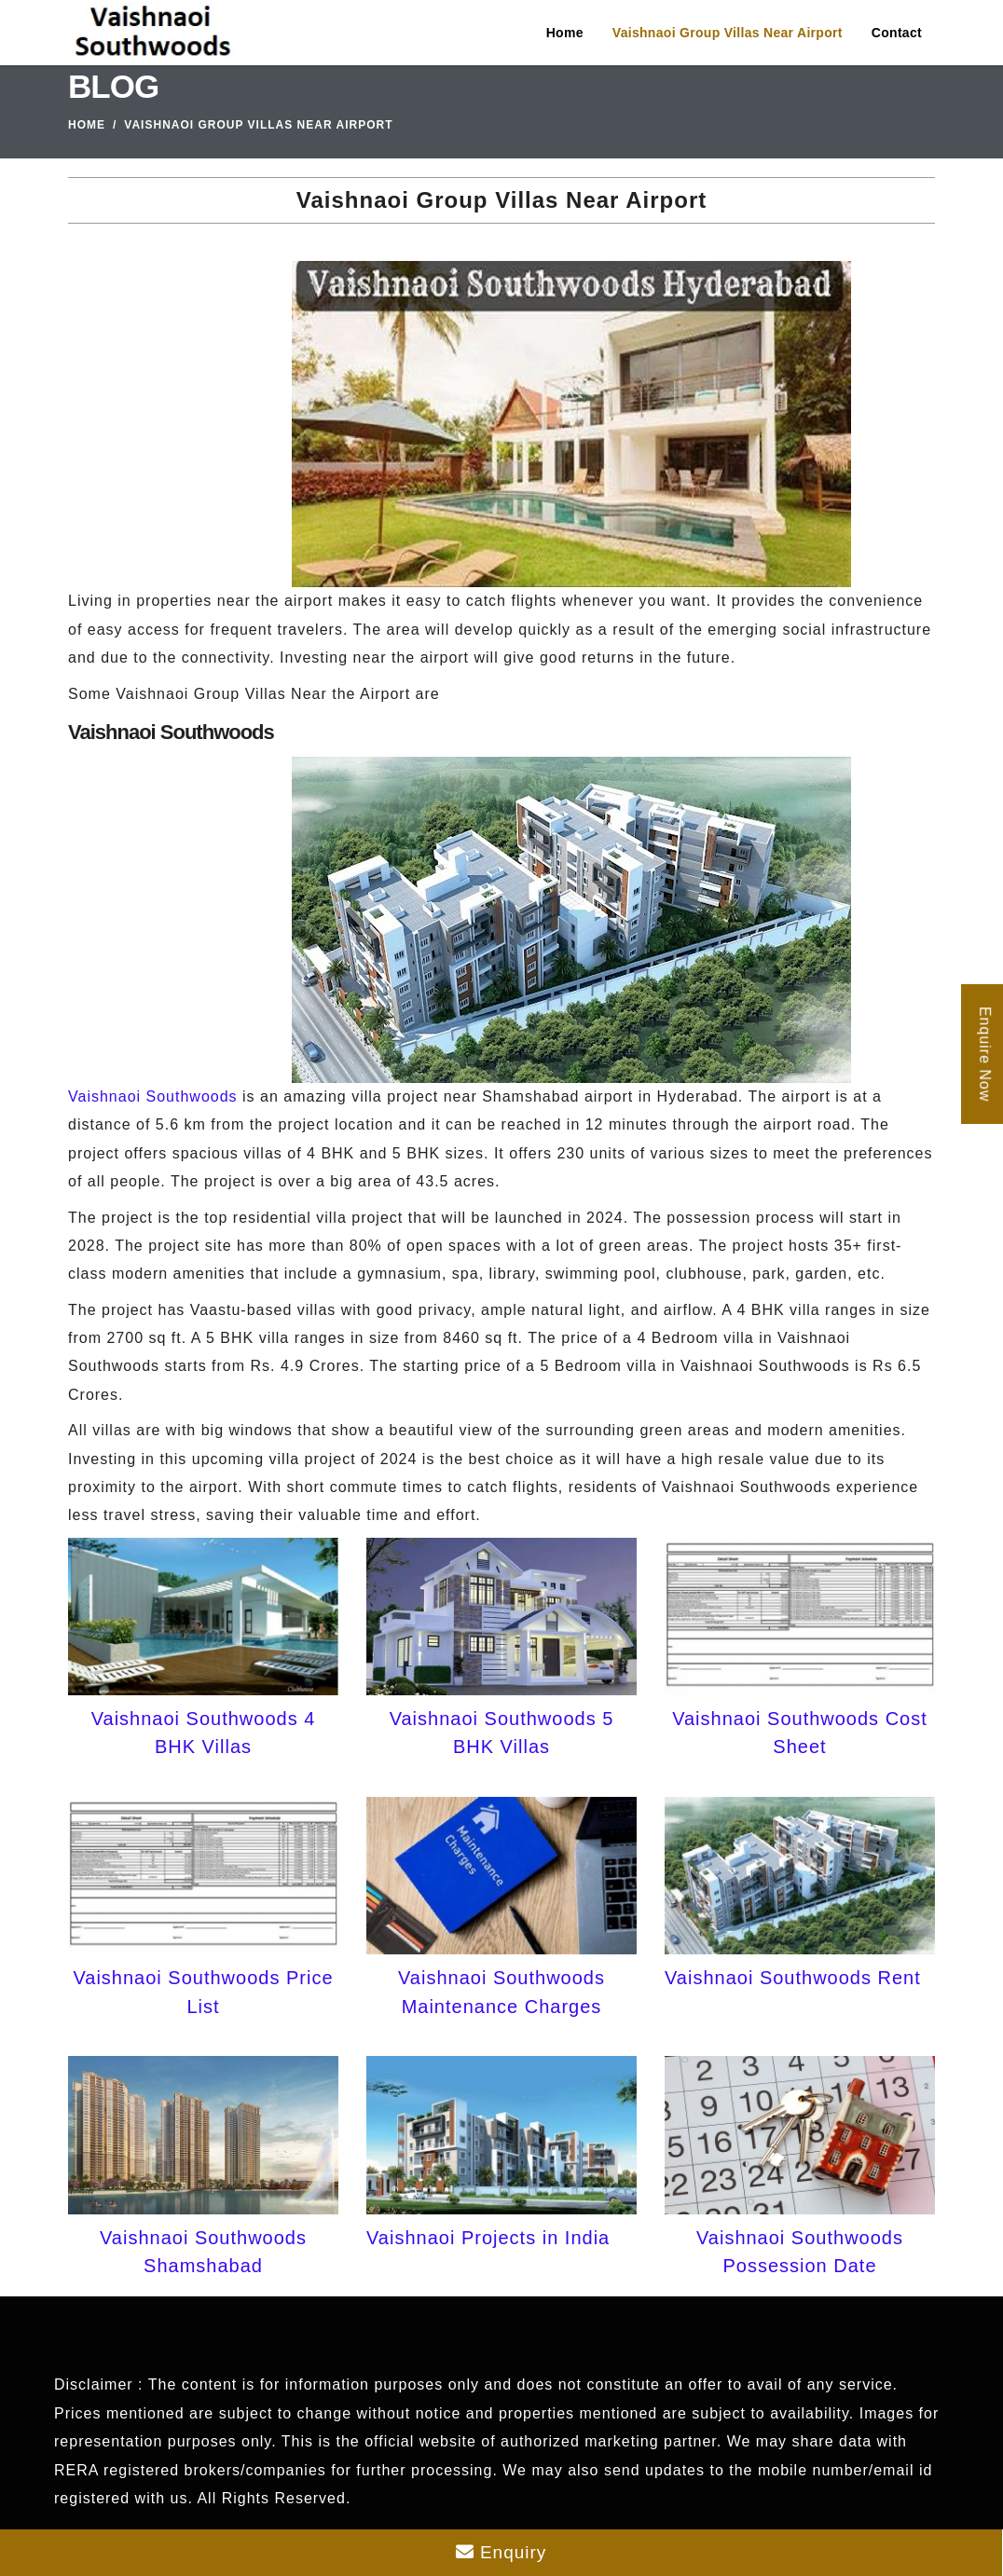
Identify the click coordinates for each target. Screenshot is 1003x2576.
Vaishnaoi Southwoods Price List (203, 1991)
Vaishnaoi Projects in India (488, 2237)
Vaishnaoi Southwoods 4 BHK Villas (203, 1732)
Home (565, 32)
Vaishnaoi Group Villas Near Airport (727, 32)
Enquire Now (985, 1054)
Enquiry (501, 2552)
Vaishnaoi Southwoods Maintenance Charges (501, 1991)
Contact (897, 32)
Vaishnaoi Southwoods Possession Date (799, 2251)
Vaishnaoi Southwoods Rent (793, 1977)
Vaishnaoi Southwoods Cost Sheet (799, 1732)
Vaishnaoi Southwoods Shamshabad (203, 2251)
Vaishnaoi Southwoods (153, 1096)
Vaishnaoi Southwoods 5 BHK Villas (502, 1732)
